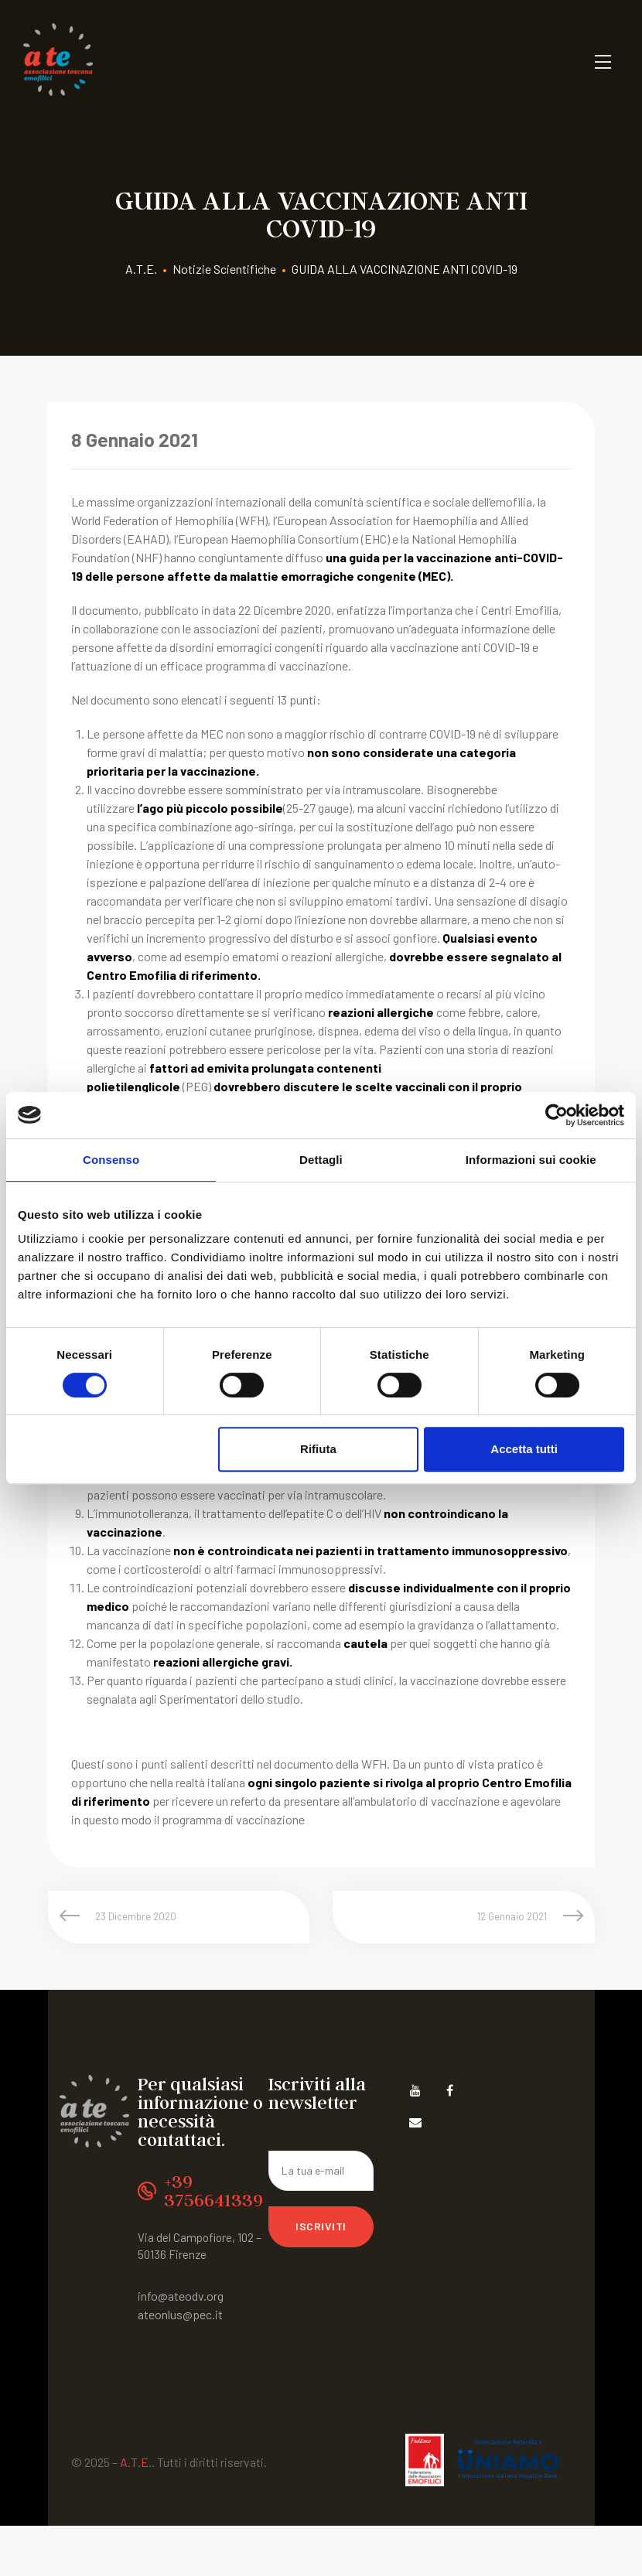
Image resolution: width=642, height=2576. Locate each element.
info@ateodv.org (181, 2295)
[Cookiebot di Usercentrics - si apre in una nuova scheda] (556, 1115)
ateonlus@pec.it (180, 2314)
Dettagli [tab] (321, 1159)
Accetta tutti (524, 1448)
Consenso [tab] (111, 1159)
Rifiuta (318, 1448)
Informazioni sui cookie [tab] (531, 1159)
